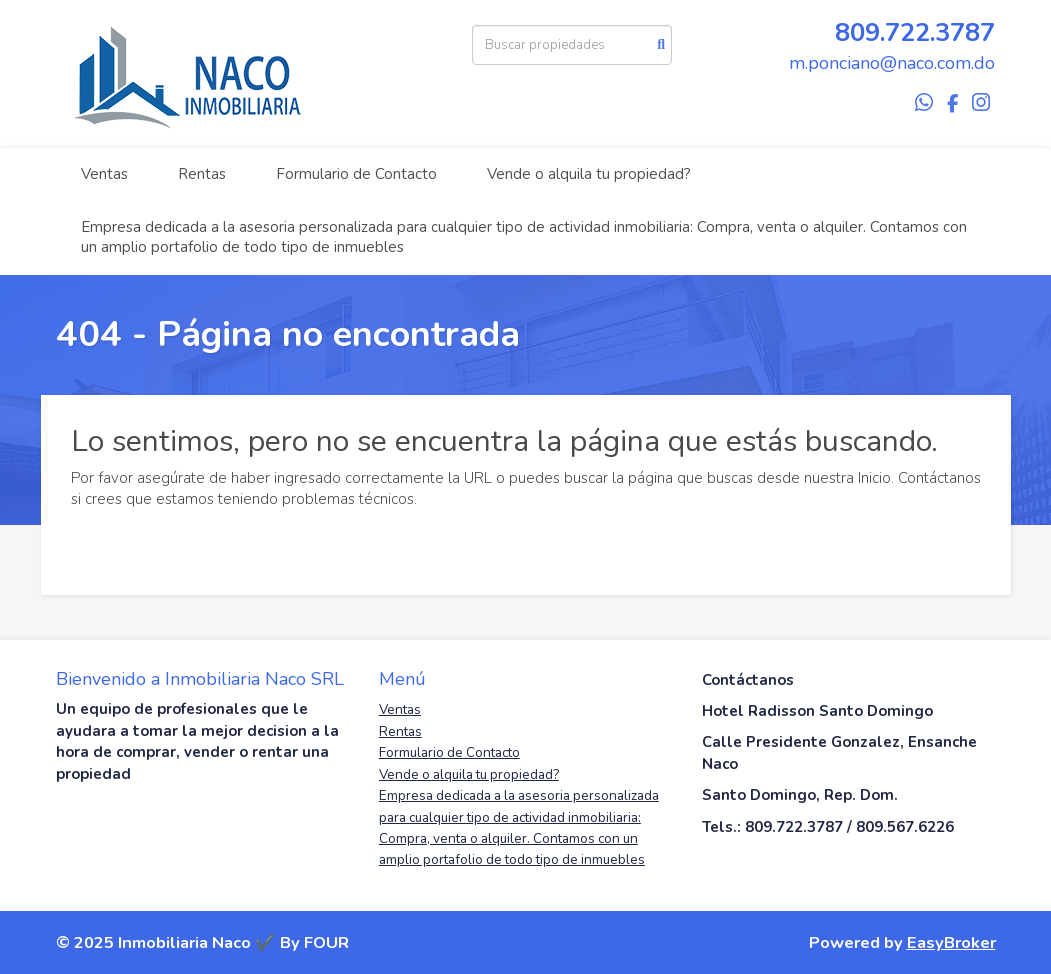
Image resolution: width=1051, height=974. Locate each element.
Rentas (202, 174)
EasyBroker (951, 942)
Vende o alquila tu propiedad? (589, 174)
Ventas (104, 174)
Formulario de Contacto (356, 174)
